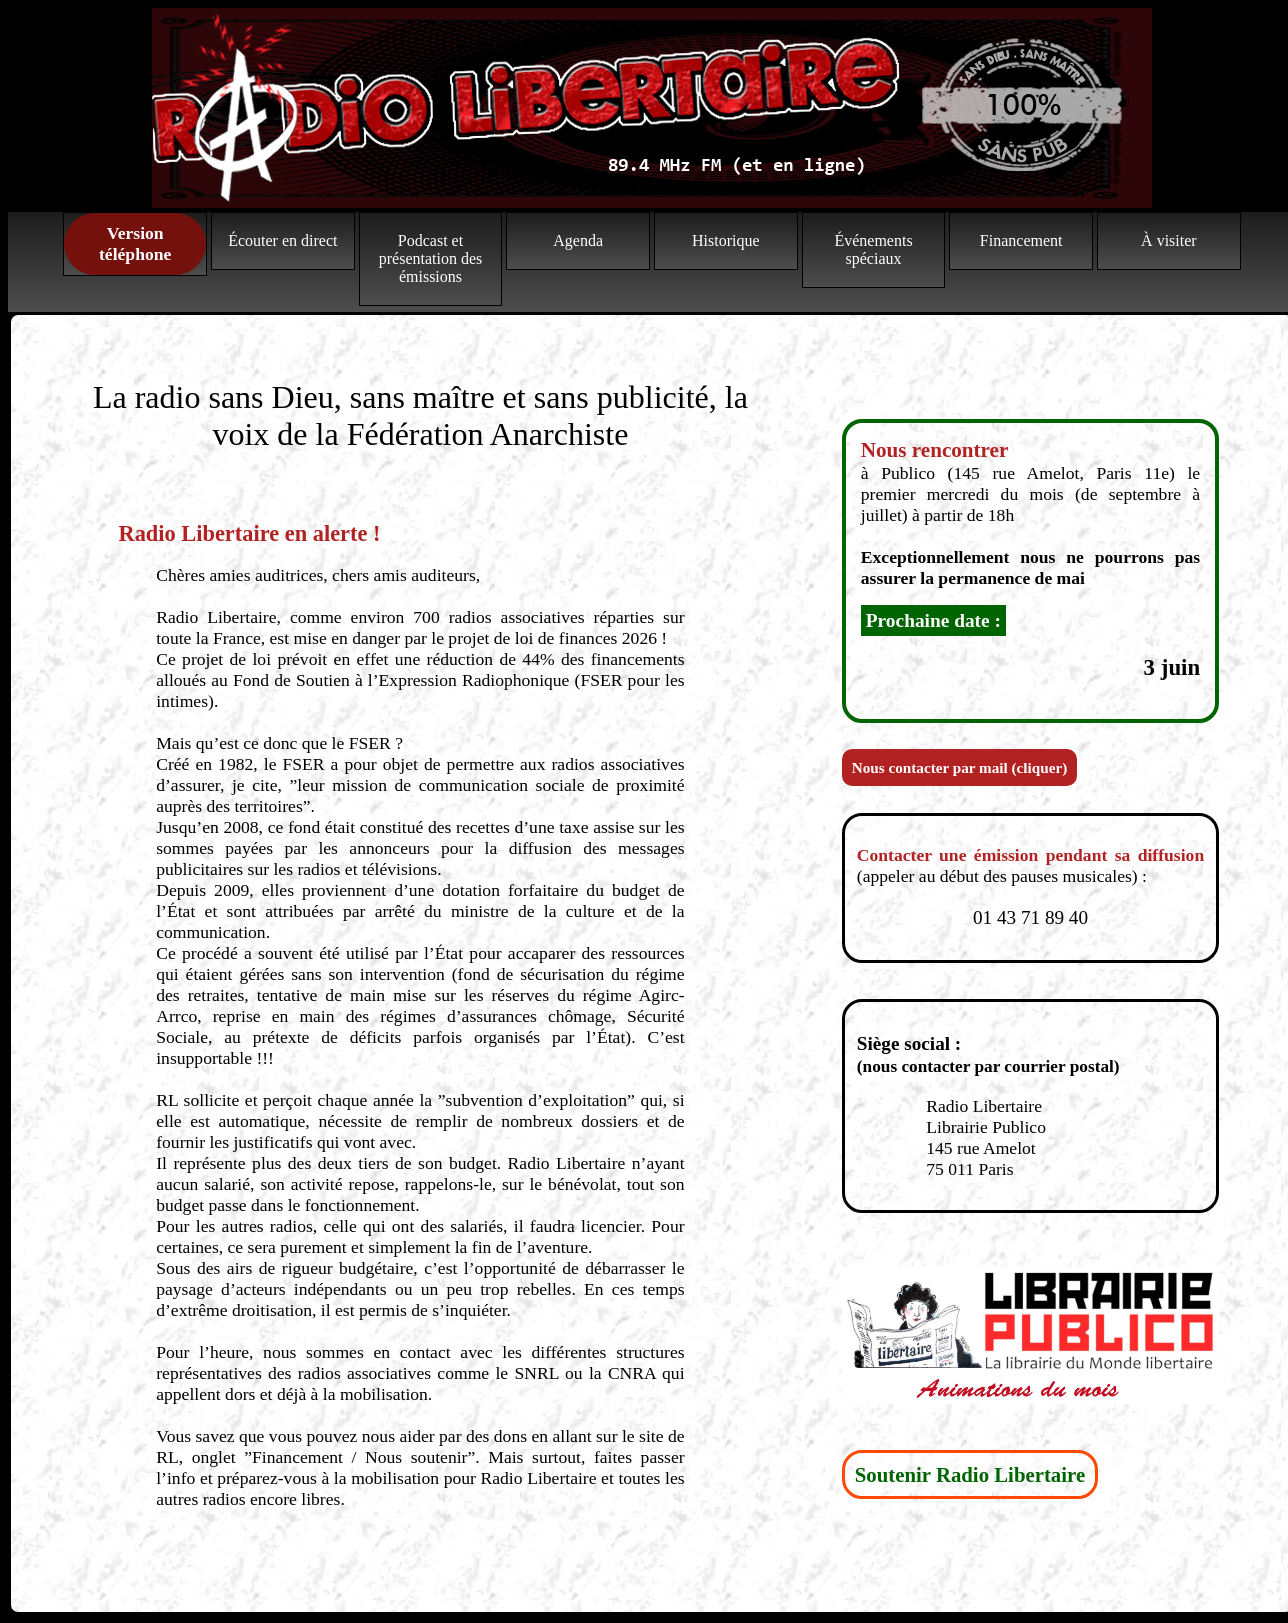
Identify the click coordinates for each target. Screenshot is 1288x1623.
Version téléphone (135, 243)
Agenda (578, 240)
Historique (726, 240)
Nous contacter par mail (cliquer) (959, 767)
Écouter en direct (282, 240)
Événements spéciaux (873, 249)
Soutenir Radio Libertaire (970, 1474)
